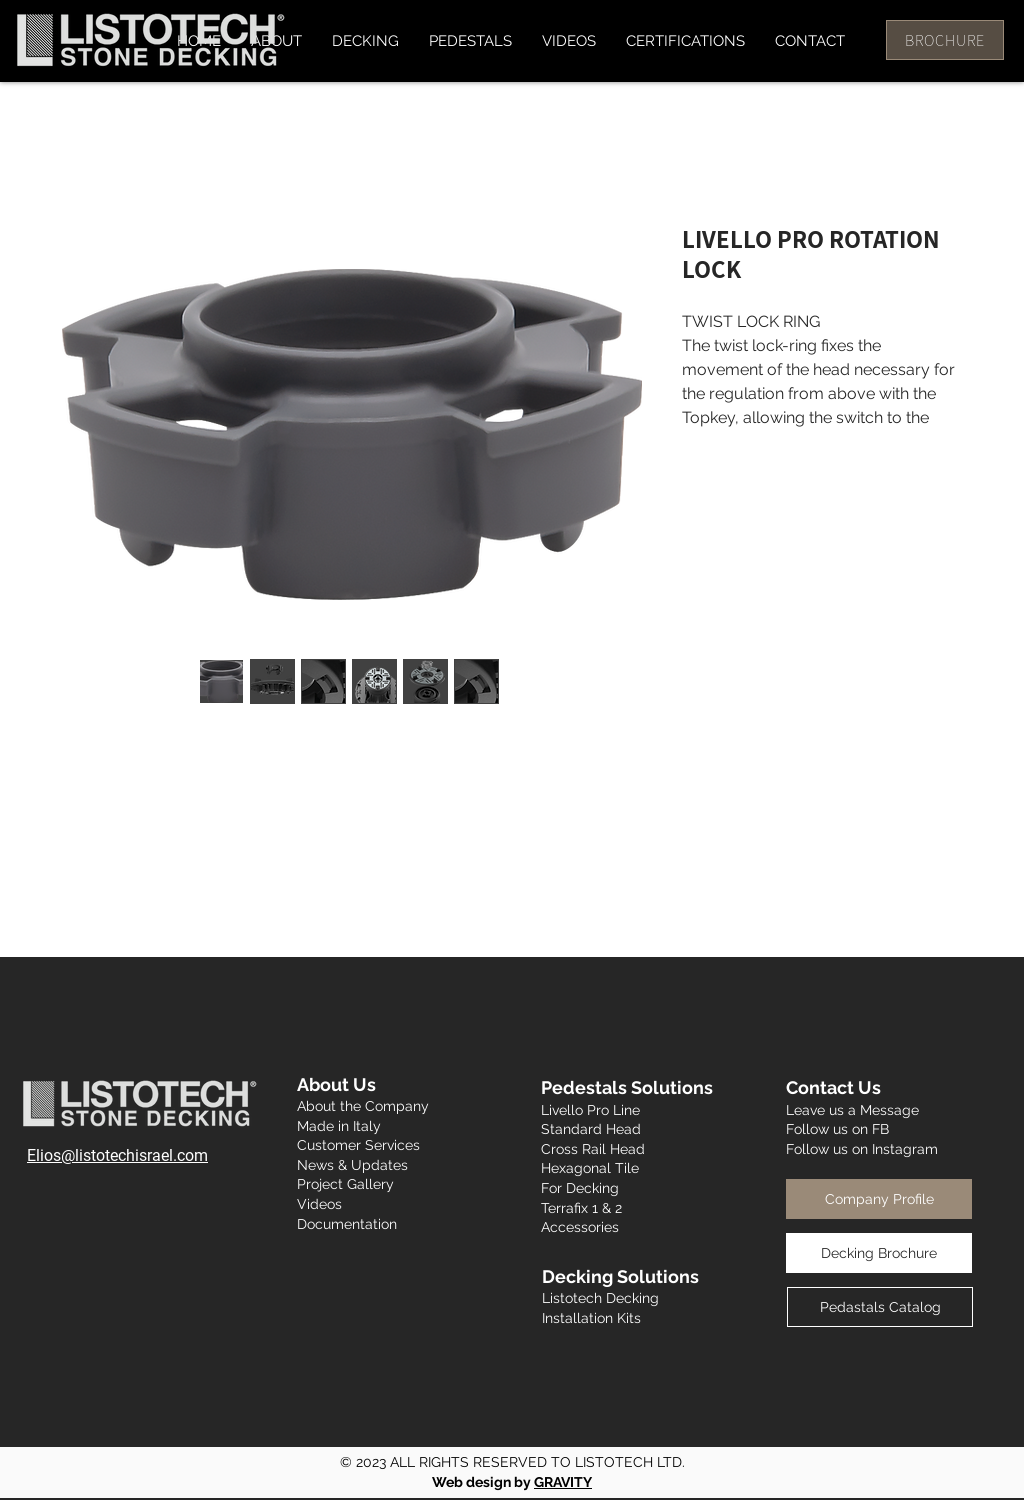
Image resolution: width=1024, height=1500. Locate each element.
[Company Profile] (879, 1199)
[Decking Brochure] (879, 1253)
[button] (365, 41)
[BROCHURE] (945, 40)
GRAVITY (563, 1482)
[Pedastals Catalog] (880, 1307)
